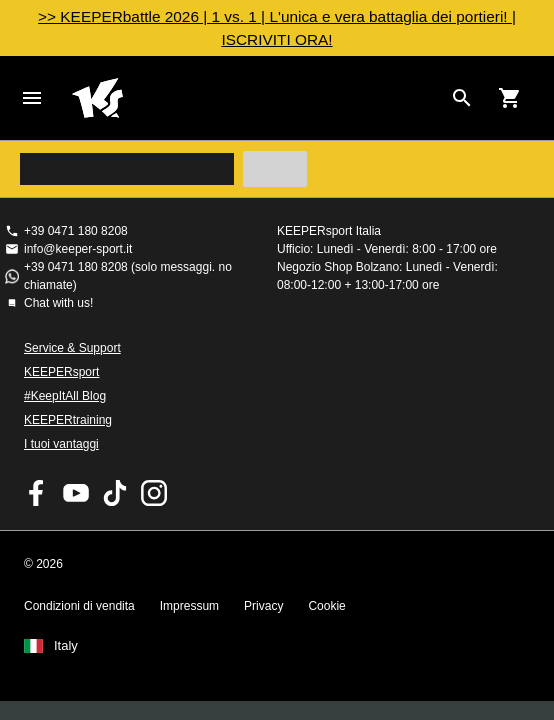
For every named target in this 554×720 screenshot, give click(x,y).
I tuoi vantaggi (61, 444)
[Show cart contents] (510, 98)
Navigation (32, 98)
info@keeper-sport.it (78, 249)
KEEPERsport (61, 372)
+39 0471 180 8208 (76, 231)
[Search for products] (462, 98)
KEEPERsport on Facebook (37, 493)
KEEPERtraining (68, 420)
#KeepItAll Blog (65, 396)
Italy (66, 646)
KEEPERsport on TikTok (115, 493)
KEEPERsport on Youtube (76, 493)
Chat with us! (58, 303)
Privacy (263, 606)
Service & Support (72, 348)
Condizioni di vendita (79, 606)
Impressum (189, 606)
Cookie (326, 606)
